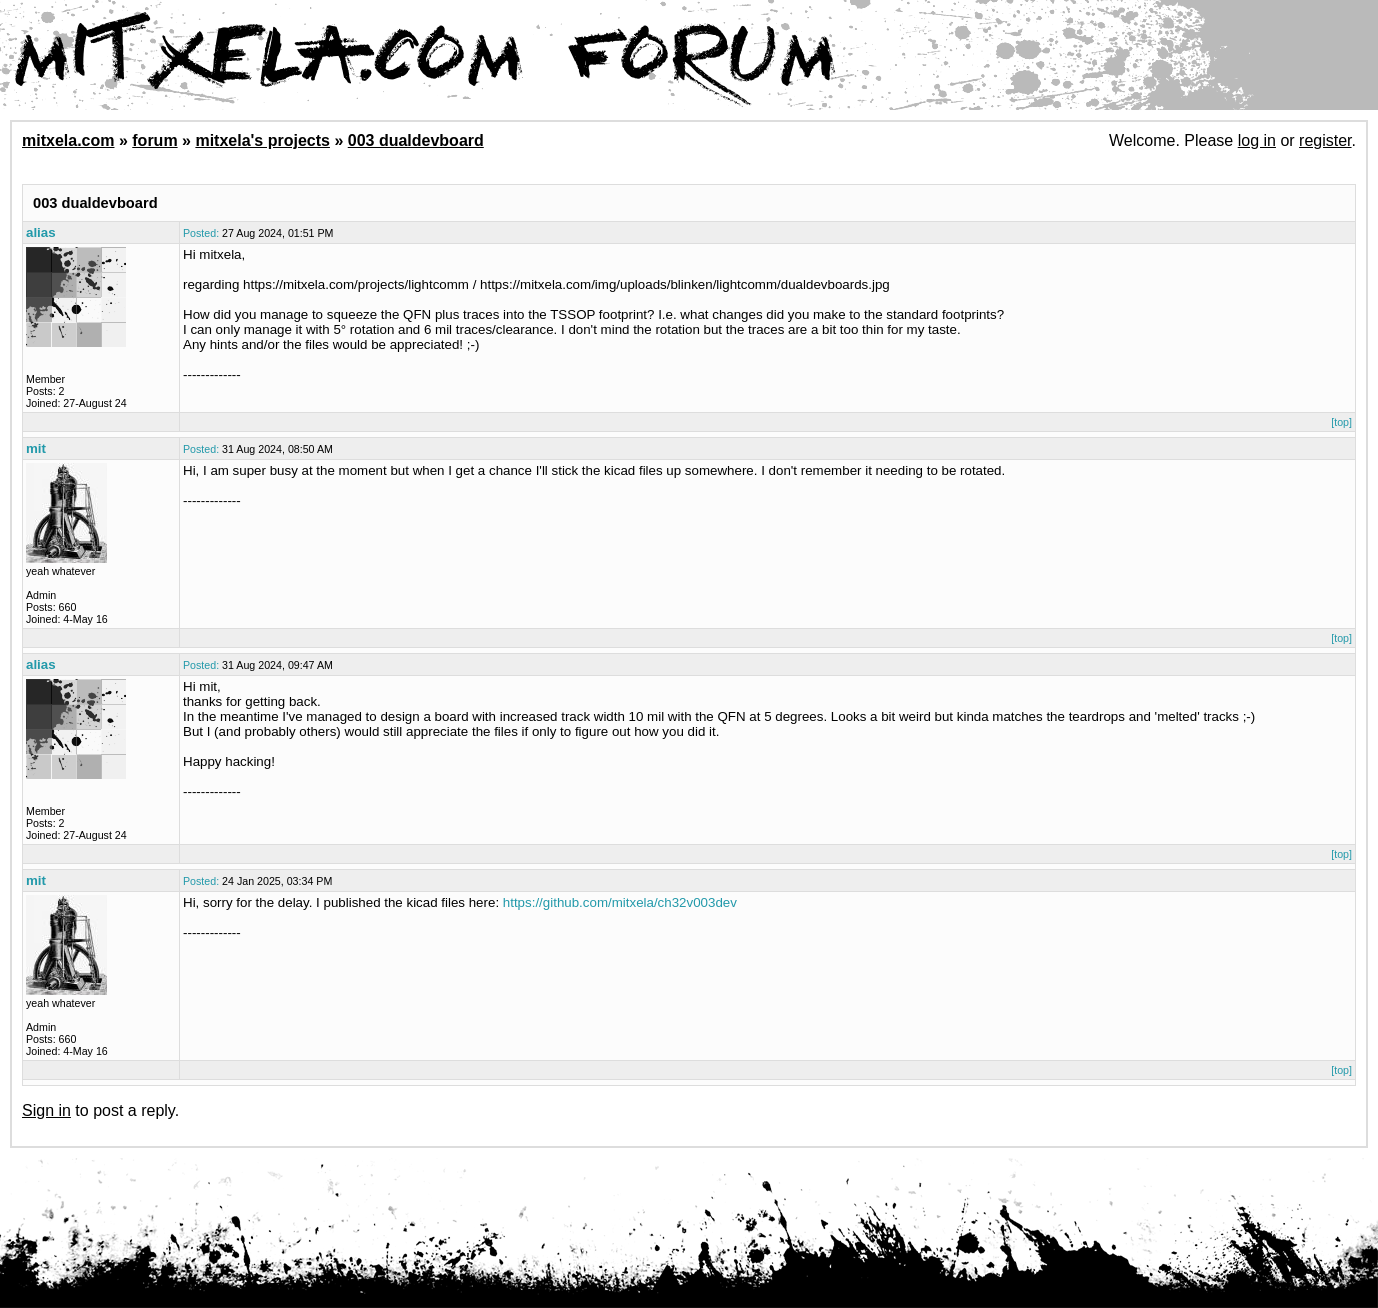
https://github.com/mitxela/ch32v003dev (620, 902)
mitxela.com (68, 140)
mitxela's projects (262, 140)
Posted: (201, 233)
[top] (1341, 422)
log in (1257, 140)
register (1325, 140)
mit (36, 448)
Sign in (46, 1110)
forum (154, 140)
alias (41, 232)
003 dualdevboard (416, 140)
